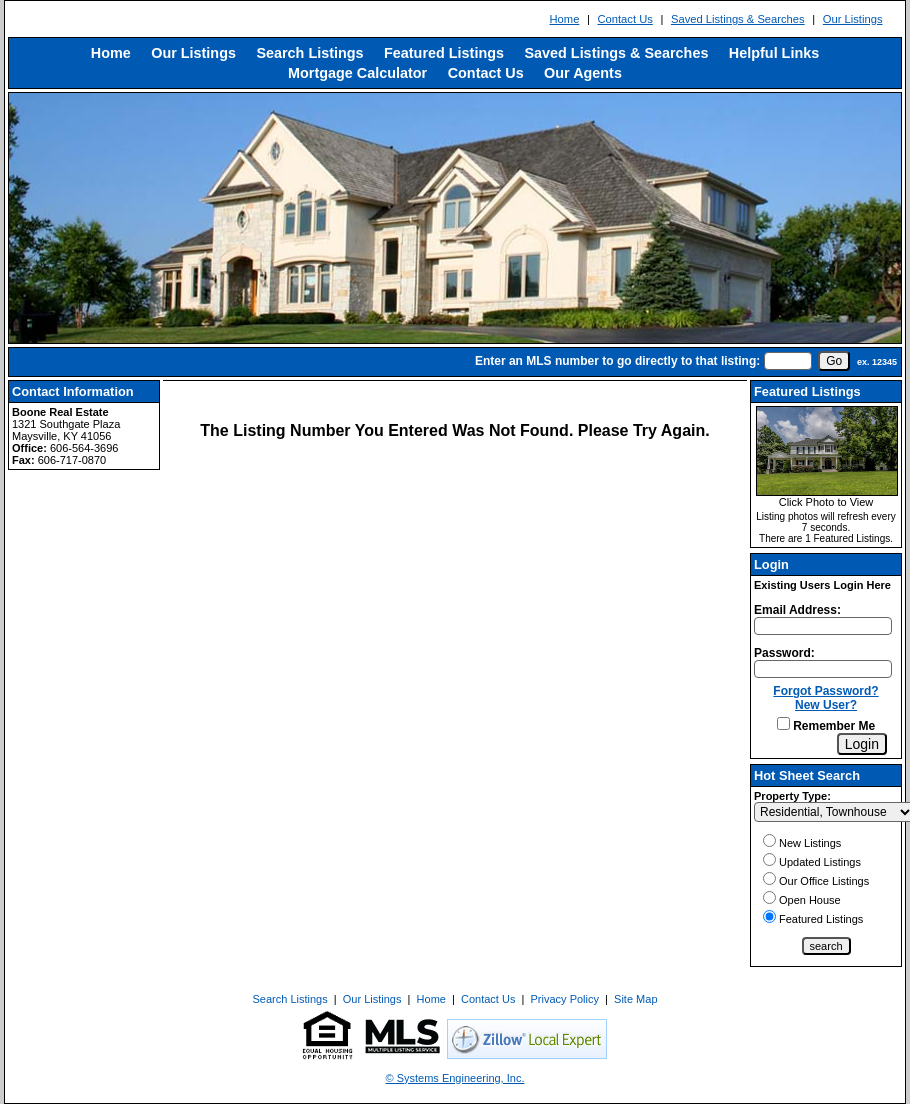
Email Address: (797, 610)
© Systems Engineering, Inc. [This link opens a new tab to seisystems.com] (455, 1078)
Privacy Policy (565, 999)
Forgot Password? (825, 691)
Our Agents (583, 73)
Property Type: (792, 796)
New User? (826, 705)
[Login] (862, 744)
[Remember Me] (783, 723)
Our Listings (853, 19)
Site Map (635, 999)
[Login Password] (823, 669)
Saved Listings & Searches (738, 19)
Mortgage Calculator (357, 73)
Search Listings (309, 53)
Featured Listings (444, 53)
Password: (784, 653)
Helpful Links (774, 53)
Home (565, 19)
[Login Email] (823, 626)
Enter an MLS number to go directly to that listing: (617, 361)
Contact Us (624, 19)
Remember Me (826, 726)
